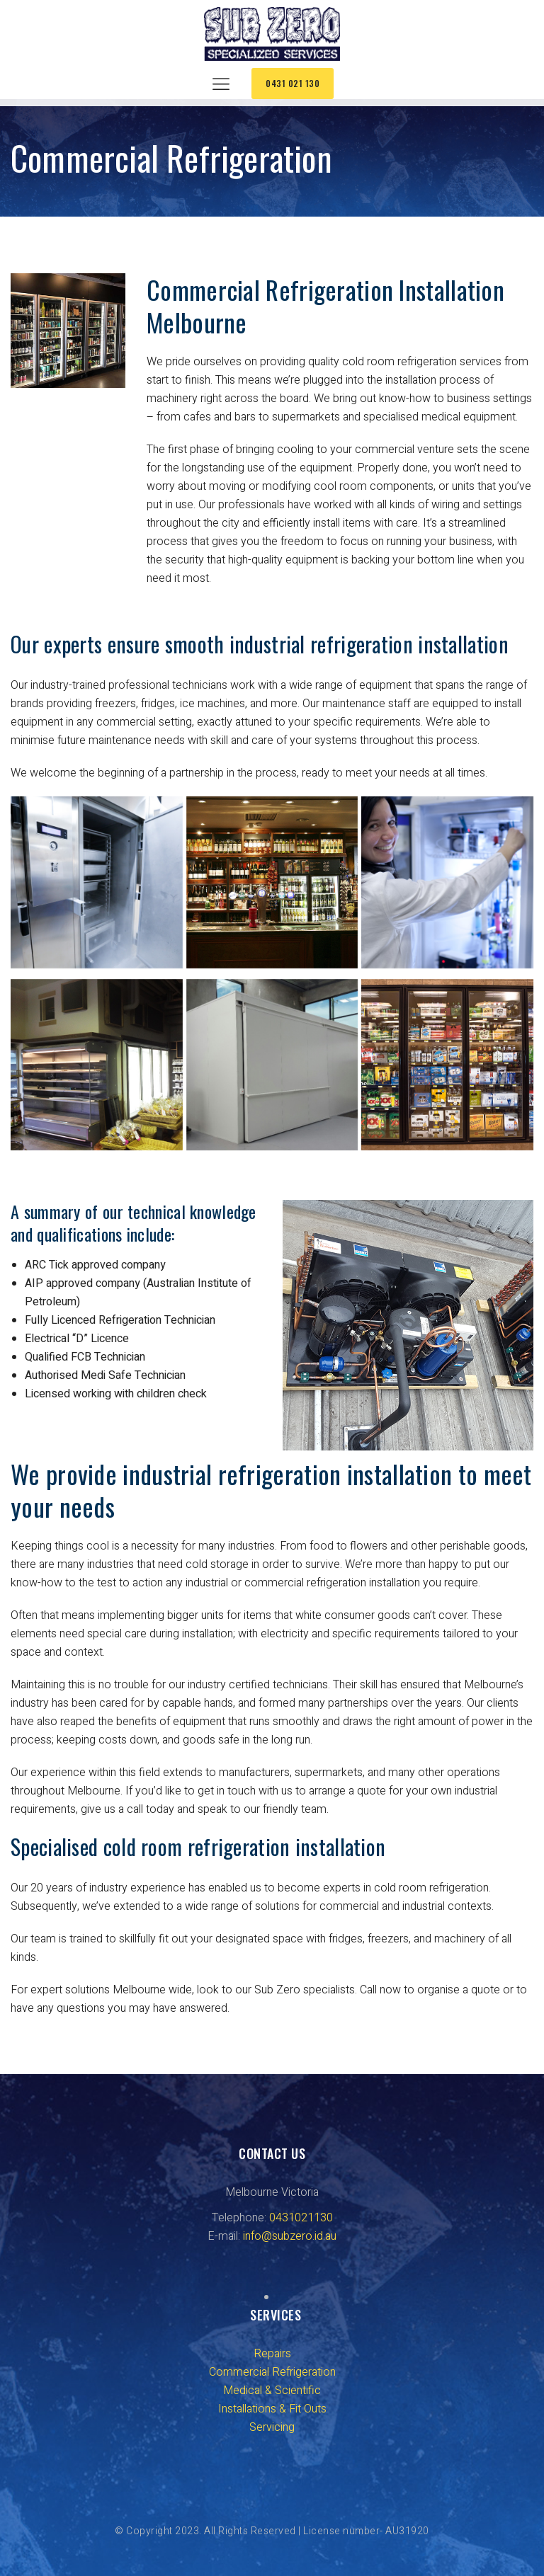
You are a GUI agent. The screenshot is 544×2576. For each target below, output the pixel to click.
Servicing (272, 2427)
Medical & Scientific (272, 2390)
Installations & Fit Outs (272, 2408)
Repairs (272, 2353)
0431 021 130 (292, 83)
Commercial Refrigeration (272, 2372)
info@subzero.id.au (289, 2236)
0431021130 (301, 2217)
